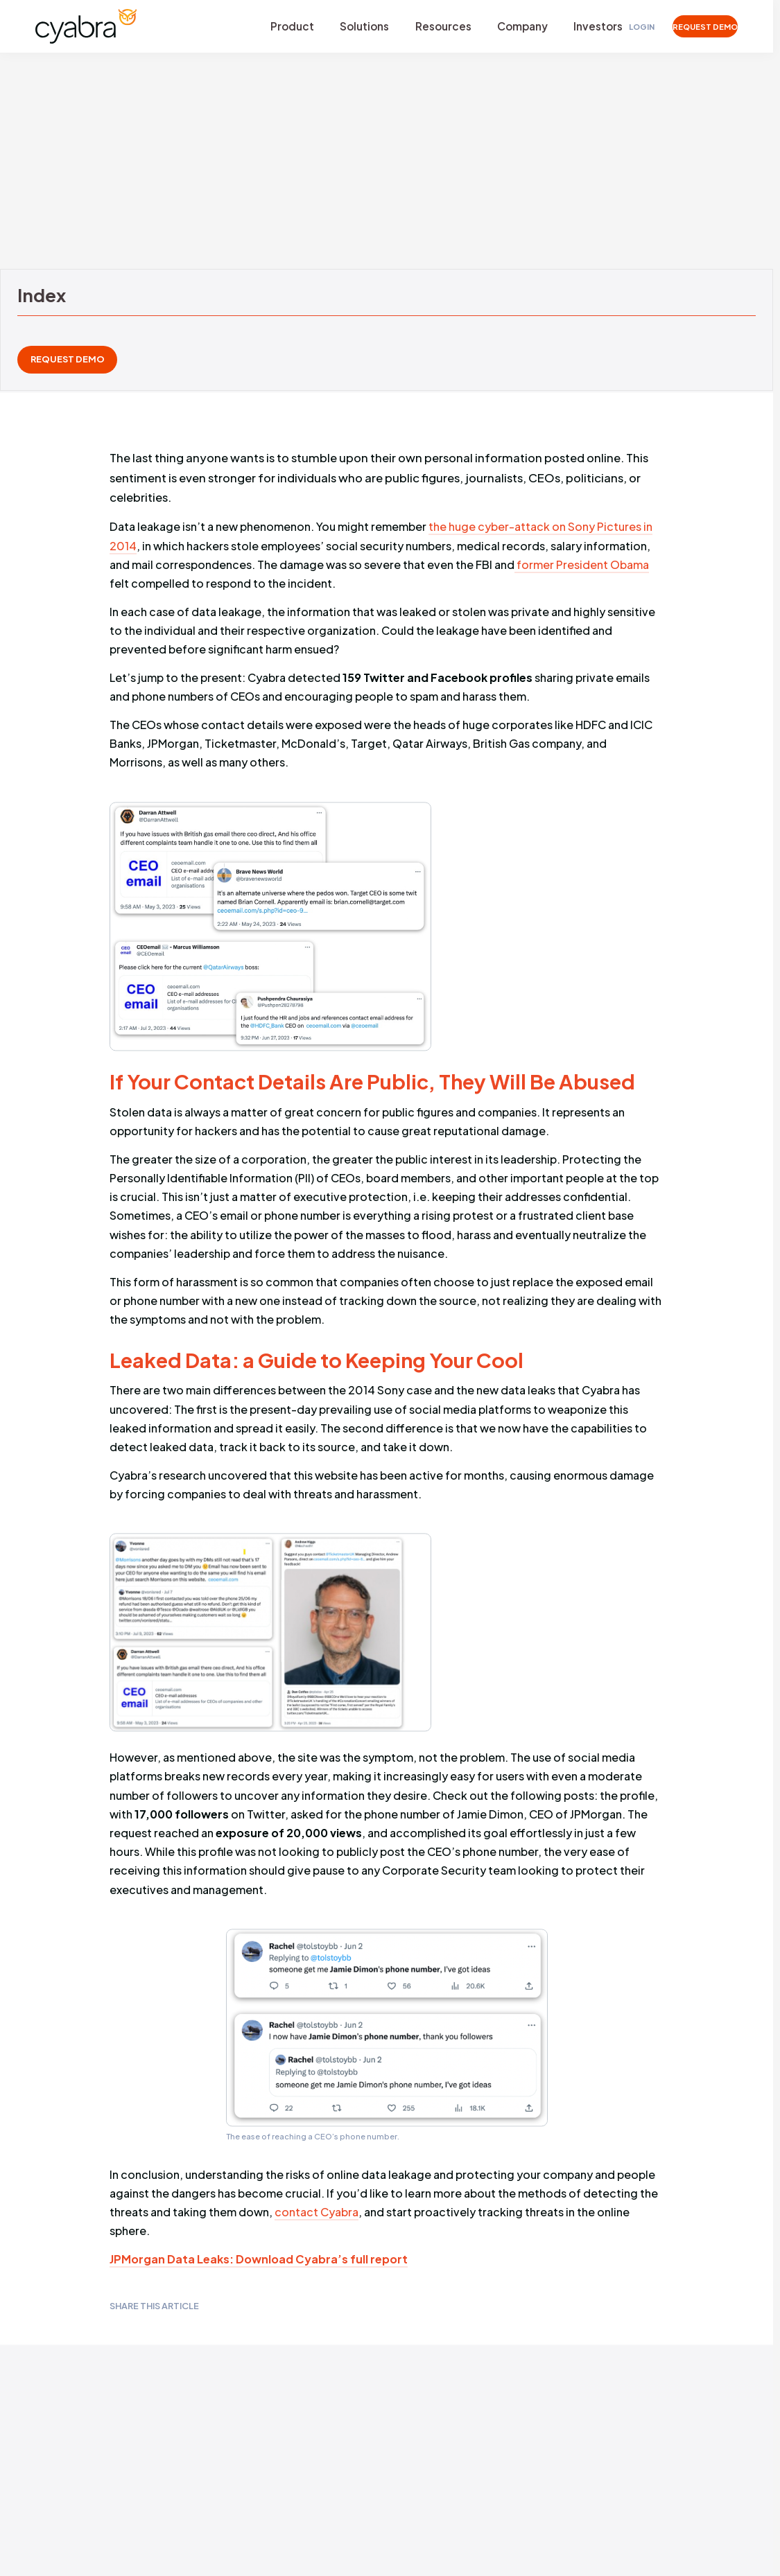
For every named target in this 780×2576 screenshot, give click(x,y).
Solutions (357, 26)
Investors (582, 26)
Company (509, 26)
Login (627, 27)
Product (289, 26)
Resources (433, 26)
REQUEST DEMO (697, 27)
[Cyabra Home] (88, 27)
